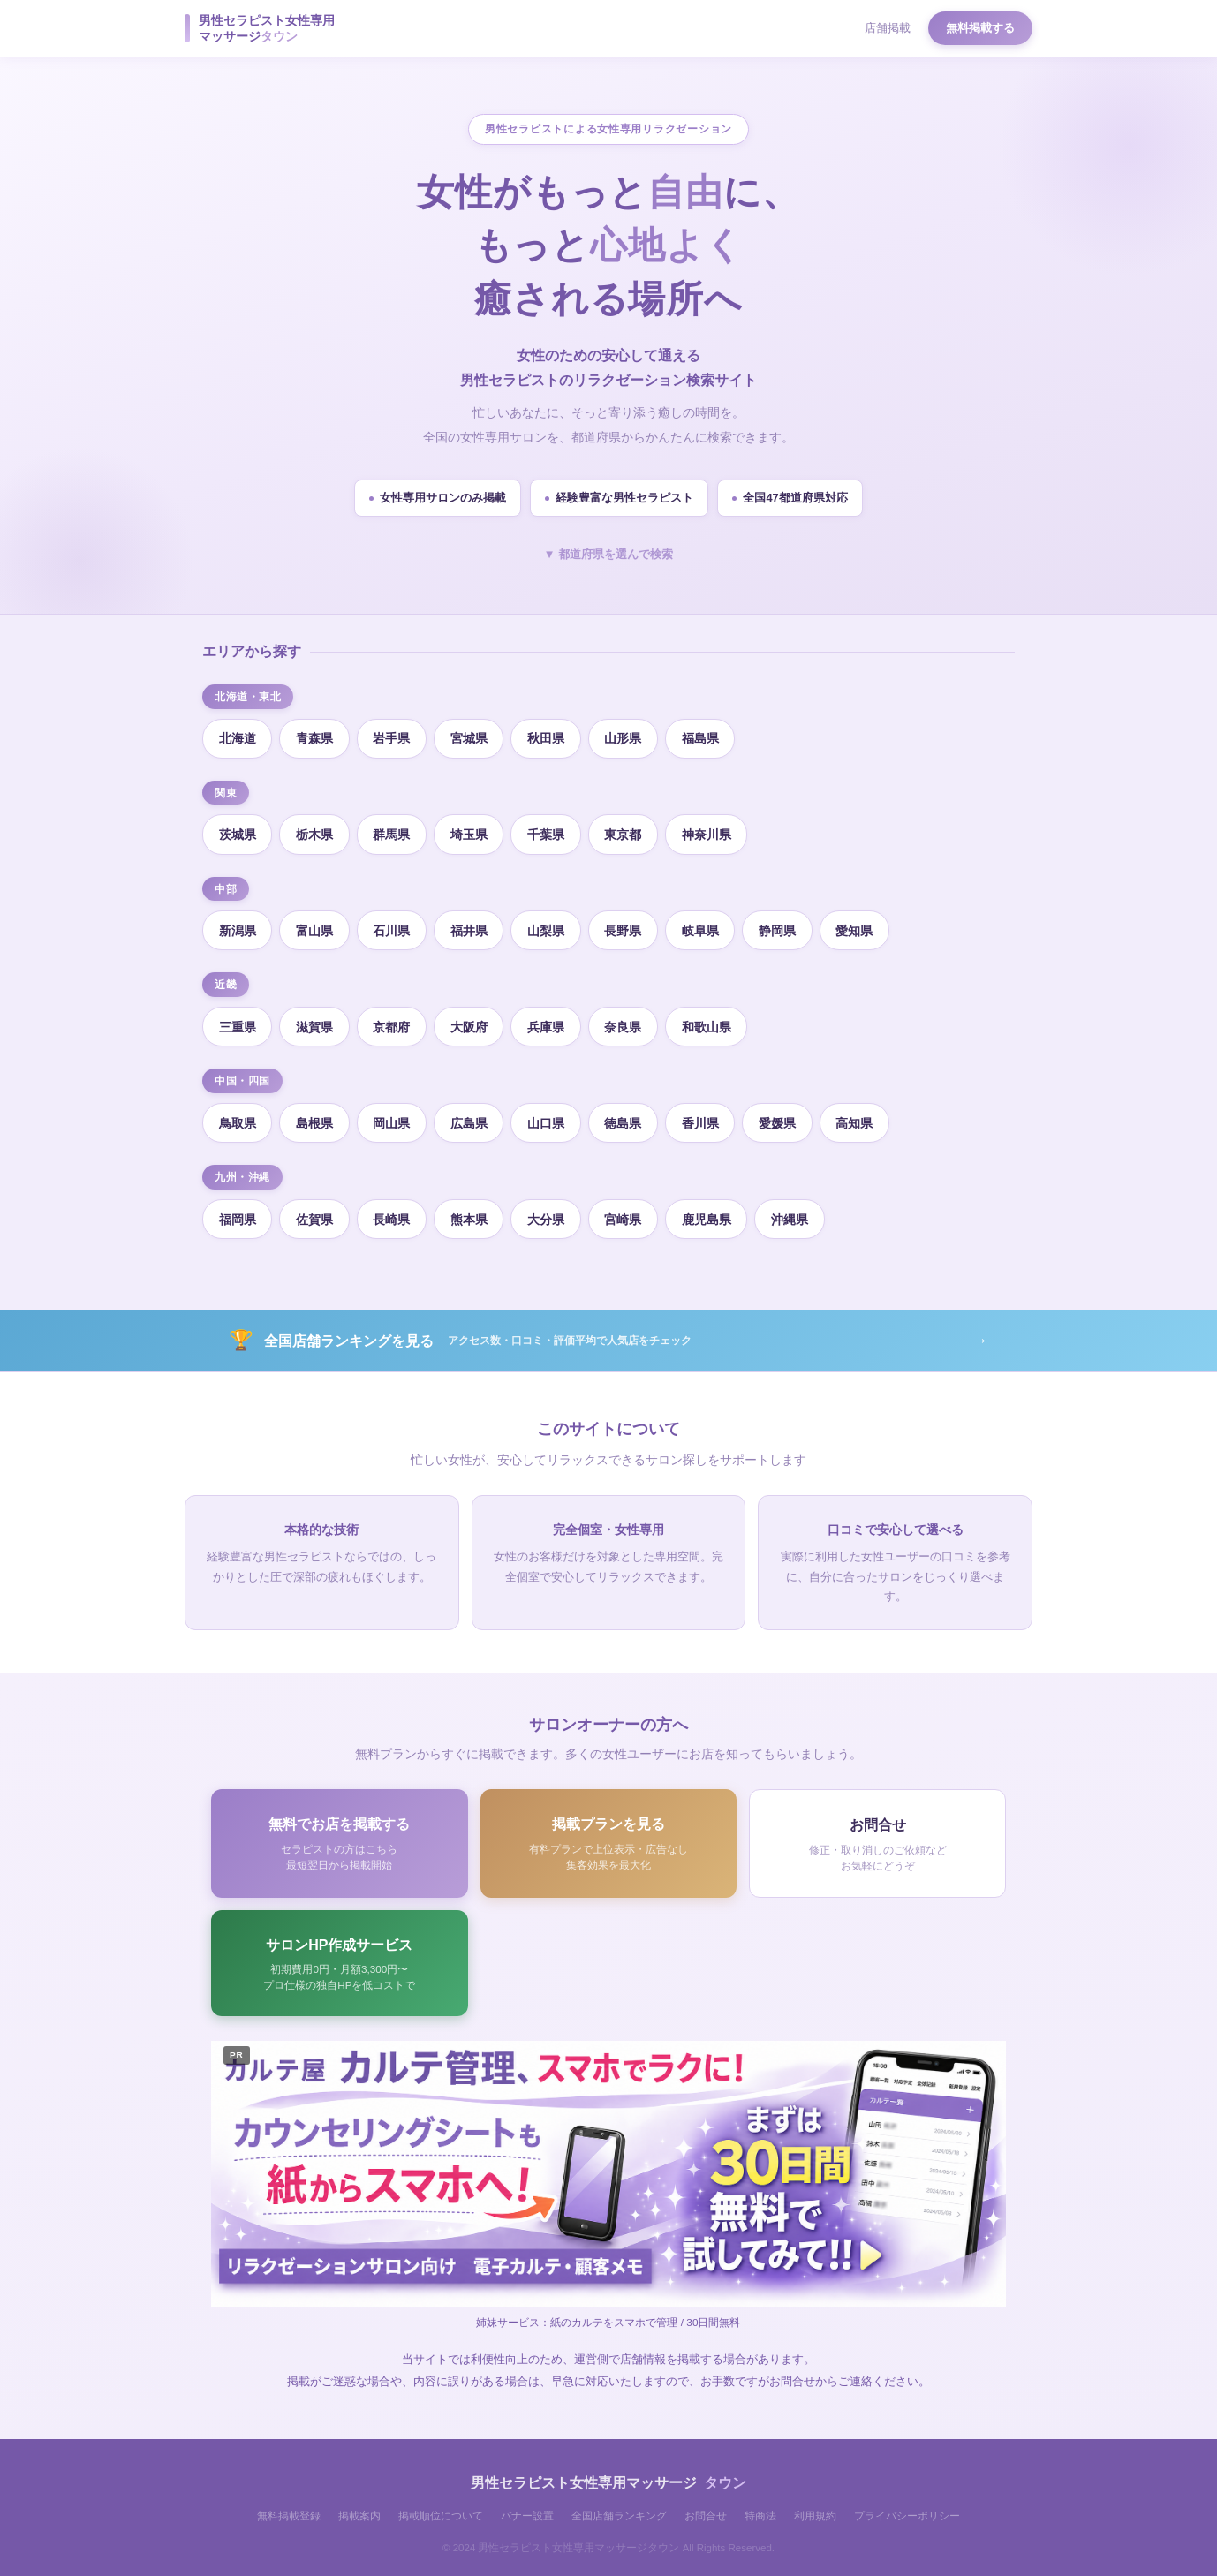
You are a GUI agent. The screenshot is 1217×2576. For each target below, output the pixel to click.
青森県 (315, 737)
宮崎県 (626, 1212)
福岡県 (237, 1212)
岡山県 (393, 1118)
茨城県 (237, 832)
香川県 (703, 1118)
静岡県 (781, 927)
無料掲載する (980, 27)
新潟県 (237, 927)
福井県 (470, 927)
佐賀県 (315, 1212)
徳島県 (626, 1118)
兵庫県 (548, 1023)
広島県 (470, 1118)
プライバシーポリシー (907, 2510)
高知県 (859, 1118)
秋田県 (548, 737)
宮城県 (470, 737)
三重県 (237, 1023)
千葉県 (548, 832)
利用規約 (815, 2510)
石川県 (393, 927)
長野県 (626, 927)
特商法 (760, 2510)
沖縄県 (794, 1212)
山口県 (548, 1118)
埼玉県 (470, 832)
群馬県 (393, 832)
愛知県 (859, 927)
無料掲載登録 (289, 2510)
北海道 (237, 737)
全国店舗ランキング (619, 2510)
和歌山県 (710, 1023)
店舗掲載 (888, 27)
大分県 (548, 1212)
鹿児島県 (710, 1212)
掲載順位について (440, 2510)
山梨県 (548, 927)
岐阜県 (703, 927)
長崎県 (393, 1212)
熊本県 (470, 1212)
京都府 (393, 1023)
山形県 (626, 737)
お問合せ (705, 2510)
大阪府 (470, 1023)
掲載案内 (359, 2510)
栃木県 (315, 832)
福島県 (703, 737)
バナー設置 (527, 2510)
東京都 (626, 832)
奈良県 (626, 1023)
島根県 (315, 1118)
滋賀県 (315, 1023)
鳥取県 (237, 1118)
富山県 (315, 927)
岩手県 (393, 737)
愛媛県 (781, 1118)
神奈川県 (710, 832)
